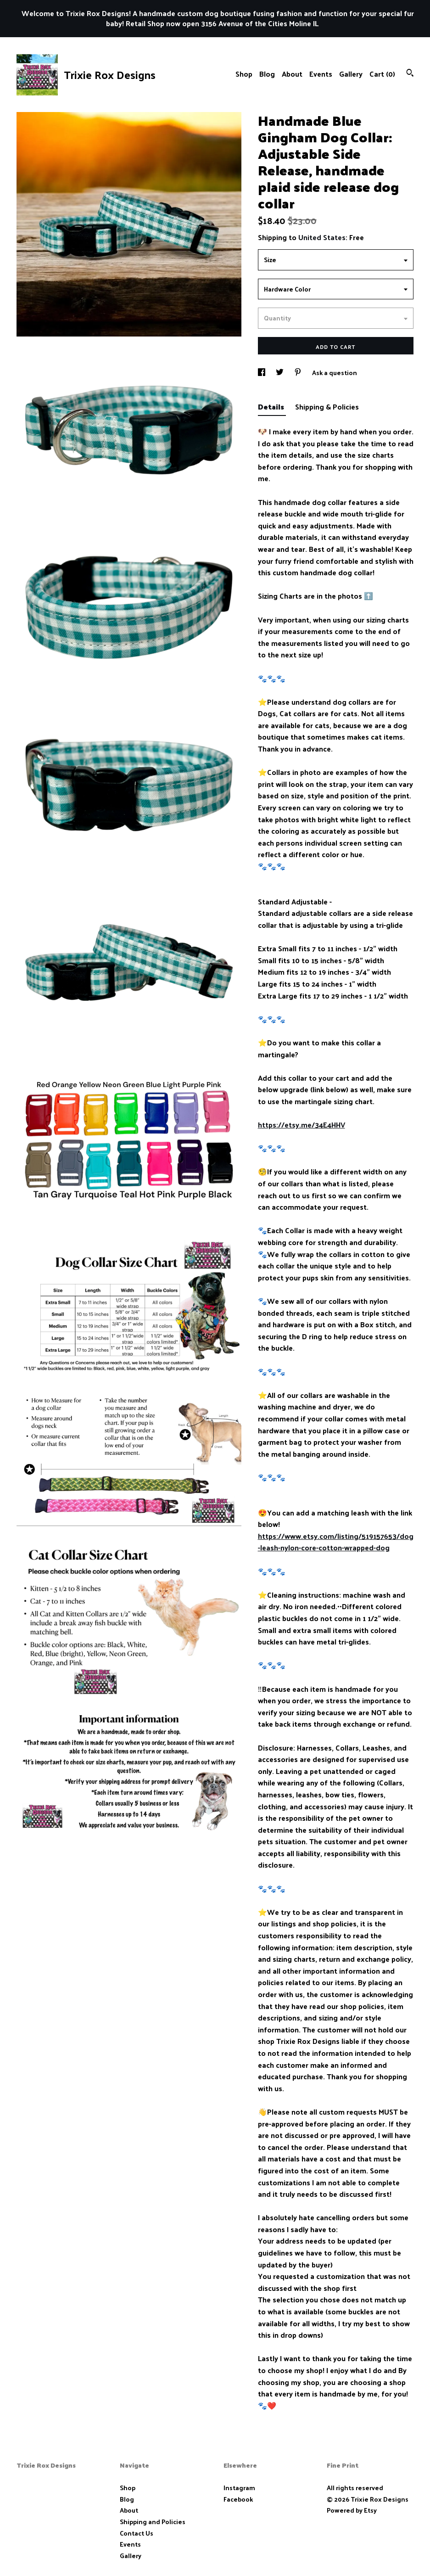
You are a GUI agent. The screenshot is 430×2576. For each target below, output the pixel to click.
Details (272, 406)
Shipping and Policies (152, 2521)
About (292, 73)
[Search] (410, 73)
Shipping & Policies (327, 406)
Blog (267, 73)
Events (320, 73)
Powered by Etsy (352, 2510)
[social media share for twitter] (280, 372)
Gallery (351, 73)
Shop (243, 73)
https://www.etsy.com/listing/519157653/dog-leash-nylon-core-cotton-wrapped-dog (335, 1542)
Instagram (239, 2487)
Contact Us (136, 2533)
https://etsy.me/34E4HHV (301, 1124)
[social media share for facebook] (262, 372)
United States (322, 237)
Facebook (238, 2499)
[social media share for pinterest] (298, 372)
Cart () (382, 73)
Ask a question (334, 372)
